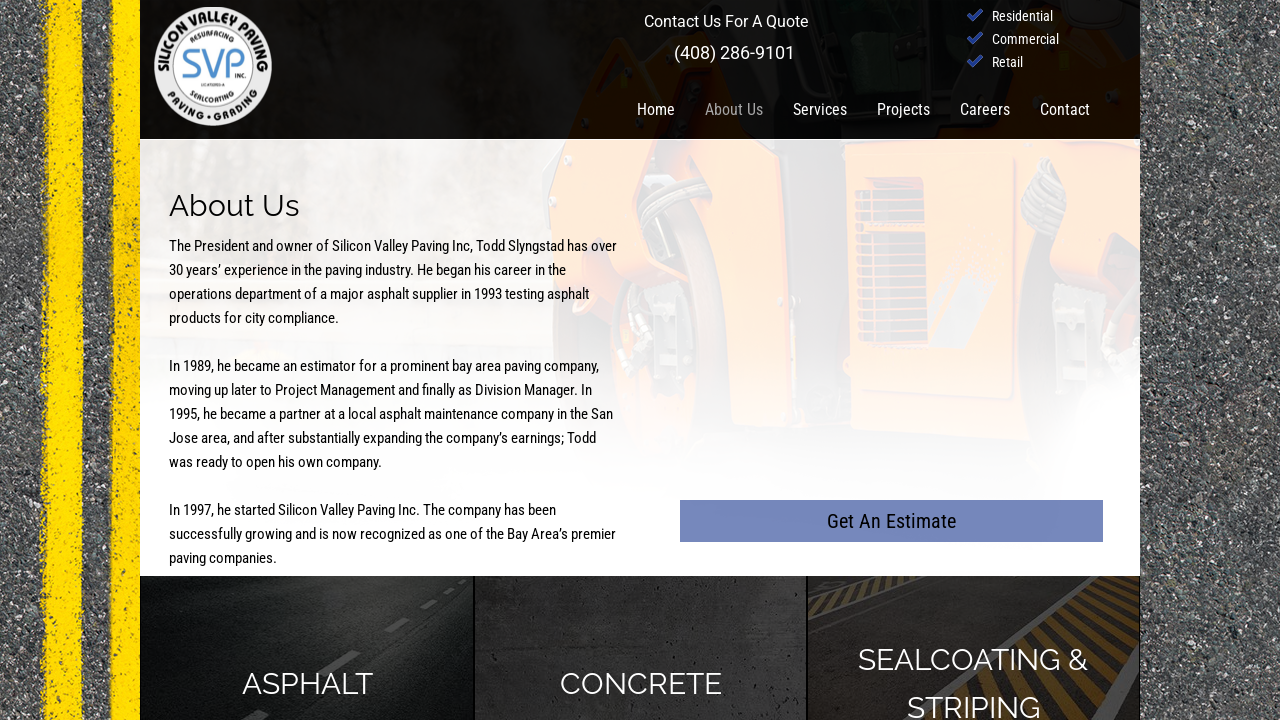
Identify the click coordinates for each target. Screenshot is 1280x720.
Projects (903, 109)
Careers (985, 109)
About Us (734, 109)
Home (656, 109)
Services (820, 109)
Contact (1065, 109)
